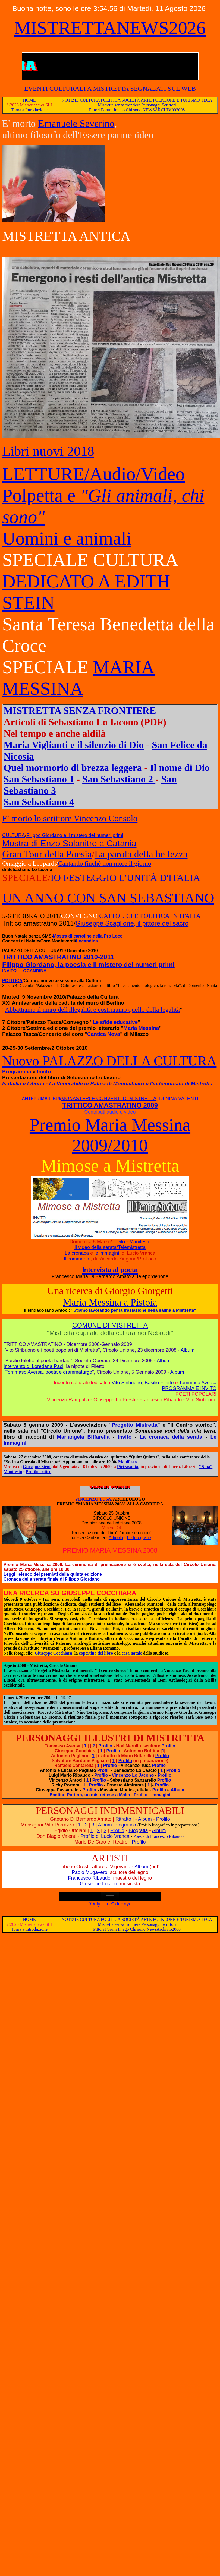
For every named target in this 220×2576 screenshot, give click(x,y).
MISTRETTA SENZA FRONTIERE (80, 710)
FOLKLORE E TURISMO (176, 100)
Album (187, 1350)
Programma (16, 1071)
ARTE (146, 100)
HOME (29, 100)
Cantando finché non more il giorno (104, 863)
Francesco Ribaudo (89, 1878)
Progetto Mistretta (134, 1425)
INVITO (9, 970)
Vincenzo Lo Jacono (133, 1775)
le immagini (106, 1253)
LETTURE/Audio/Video (93, 474)
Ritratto (123, 1819)
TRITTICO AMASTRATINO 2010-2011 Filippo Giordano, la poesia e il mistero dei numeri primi (88, 960)
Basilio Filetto (159, 1382)
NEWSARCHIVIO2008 (164, 110)
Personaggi (151, 105)
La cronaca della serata (173, 1437)
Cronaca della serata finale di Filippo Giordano (52, 1579)
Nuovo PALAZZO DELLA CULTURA (109, 1060)
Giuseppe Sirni (37, 1466)
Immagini (160, 1794)
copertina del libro (96, 1653)
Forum (107, 110)
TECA (206, 100)
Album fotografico (117, 1825)
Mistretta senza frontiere (119, 105)
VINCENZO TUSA (107, 1497)
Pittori (94, 110)
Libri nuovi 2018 (48, 451)
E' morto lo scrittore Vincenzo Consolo (69, 818)
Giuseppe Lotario (98, 1883)
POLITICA (110, 100)
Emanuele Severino (76, 123)
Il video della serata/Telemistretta (110, 1247)
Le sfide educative (115, 1022)
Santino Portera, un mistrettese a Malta (90, 1794)
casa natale (132, 1653)
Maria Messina (141, 1028)
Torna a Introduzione (29, 110)
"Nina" (206, 1466)
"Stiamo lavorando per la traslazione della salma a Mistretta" (133, 1310)
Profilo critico (38, 1471)
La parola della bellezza (141, 854)
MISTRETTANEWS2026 (110, 27)
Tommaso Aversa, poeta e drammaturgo (48, 1372)
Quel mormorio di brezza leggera (73, 767)
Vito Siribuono (127, 1382)
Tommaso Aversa (197, 1382)
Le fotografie (139, 1537)
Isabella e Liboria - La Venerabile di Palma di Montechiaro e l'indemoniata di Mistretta (107, 1083)
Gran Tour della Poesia (47, 854)
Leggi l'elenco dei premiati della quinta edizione (53, 1574)
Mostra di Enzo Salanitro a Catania (69, 843)
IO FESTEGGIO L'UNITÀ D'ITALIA (125, 877)
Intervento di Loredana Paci (33, 1366)
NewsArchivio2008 (164, 1929)
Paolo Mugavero (89, 1872)
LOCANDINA (33, 970)
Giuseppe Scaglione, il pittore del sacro (132, 923)
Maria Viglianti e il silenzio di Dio (74, 745)
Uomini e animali (66, 538)
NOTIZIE (70, 100)
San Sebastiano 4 (39, 802)
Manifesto (139, 1241)
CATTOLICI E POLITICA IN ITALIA (150, 915)
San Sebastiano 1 (39, 779)
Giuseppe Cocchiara (53, 1653)
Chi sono (133, 110)
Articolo (116, 1537)
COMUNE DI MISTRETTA (110, 1325)
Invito (43, 1071)
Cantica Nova (103, 1034)
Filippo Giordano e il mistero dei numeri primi (74, 835)
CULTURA (90, 100)
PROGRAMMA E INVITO (189, 1388)
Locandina (87, 941)
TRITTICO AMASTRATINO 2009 (110, 1105)
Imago (119, 110)
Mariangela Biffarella (83, 1437)
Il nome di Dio (179, 767)
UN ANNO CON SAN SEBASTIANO (108, 897)
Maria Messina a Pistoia (110, 1302)
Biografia (138, 1830)
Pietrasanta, (128, 1466)
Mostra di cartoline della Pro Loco (88, 936)
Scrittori (169, 105)
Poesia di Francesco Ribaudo (158, 1836)
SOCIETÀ (130, 100)
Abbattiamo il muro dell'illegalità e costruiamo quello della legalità (92, 1009)
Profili (103, 1770)
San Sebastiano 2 (118, 779)
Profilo (105, 1746)
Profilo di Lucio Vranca (105, 1836)
